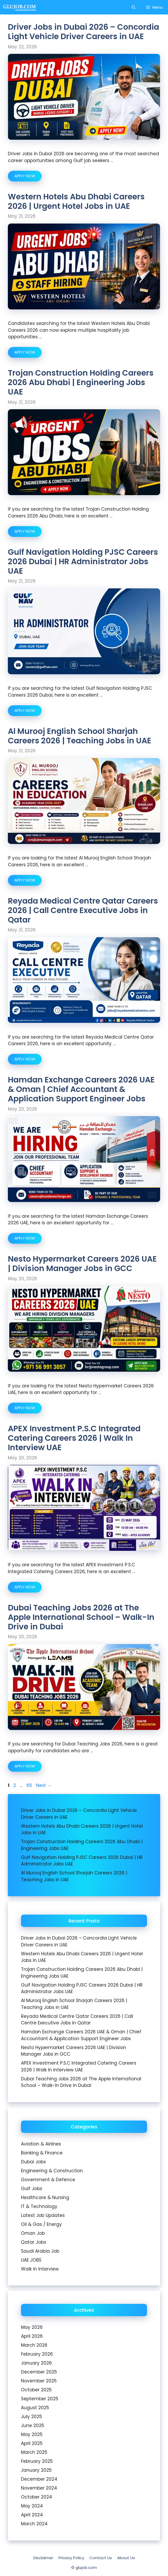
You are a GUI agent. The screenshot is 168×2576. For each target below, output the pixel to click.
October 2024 (36, 2497)
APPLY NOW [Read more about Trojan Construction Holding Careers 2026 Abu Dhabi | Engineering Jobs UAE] (24, 531)
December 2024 (39, 2479)
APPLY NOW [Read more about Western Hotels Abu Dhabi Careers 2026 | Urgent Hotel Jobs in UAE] (24, 352)
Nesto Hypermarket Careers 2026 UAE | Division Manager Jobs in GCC (82, 1263)
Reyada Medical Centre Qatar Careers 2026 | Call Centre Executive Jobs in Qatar (83, 910)
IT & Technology (39, 2206)
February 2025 (37, 2461)
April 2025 (31, 2443)
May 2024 (32, 2506)
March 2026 (34, 2345)
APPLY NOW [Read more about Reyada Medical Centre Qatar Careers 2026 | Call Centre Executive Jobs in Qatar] (24, 1059)
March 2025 (34, 2452)
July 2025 (31, 2416)
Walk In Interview (40, 2269)
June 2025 (32, 2425)
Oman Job (33, 2233)
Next (44, 1785)
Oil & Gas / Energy (41, 2224)
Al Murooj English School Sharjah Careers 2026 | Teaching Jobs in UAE (79, 736)
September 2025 (39, 2399)
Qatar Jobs (33, 2242)
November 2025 (39, 2381)
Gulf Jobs (31, 2188)
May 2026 (32, 2327)
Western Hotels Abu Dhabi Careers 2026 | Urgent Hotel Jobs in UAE (76, 201)
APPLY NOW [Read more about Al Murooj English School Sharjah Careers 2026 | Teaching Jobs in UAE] (24, 880)
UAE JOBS (31, 2260)
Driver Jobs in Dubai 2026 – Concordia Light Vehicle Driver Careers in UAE (83, 32)
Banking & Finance (42, 2153)
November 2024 (39, 2488)
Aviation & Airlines (41, 2144)
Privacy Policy (71, 2558)
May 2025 (31, 2434)
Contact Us (100, 2558)
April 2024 (32, 2515)
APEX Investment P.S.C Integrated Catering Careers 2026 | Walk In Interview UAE (74, 1438)
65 (29, 1785)
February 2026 (37, 2354)
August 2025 (35, 2407)
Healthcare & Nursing (45, 2197)
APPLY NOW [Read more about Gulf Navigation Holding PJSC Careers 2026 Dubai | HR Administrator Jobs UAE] (24, 710)
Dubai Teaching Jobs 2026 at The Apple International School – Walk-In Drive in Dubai (81, 1617)
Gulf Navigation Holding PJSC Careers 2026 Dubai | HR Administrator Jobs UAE (83, 562)
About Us (126, 2558)
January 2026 (36, 2363)
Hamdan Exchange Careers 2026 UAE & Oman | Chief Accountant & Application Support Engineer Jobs (81, 1089)
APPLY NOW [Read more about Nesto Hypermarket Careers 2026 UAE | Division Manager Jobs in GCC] (24, 1408)
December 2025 (39, 2372)
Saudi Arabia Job (40, 2251)
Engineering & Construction (52, 2171)
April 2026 (32, 2336)
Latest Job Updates (43, 2215)
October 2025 (36, 2390)
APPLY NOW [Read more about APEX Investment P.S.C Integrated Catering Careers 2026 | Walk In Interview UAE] (24, 1587)
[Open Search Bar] (133, 7)
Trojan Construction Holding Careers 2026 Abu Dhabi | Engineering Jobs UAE (81, 382)
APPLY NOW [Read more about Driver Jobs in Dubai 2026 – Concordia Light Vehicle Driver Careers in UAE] (24, 176)
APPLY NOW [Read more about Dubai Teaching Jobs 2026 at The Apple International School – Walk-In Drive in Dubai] (24, 1766)
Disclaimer (43, 2558)
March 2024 (34, 2524)
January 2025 (36, 2470)
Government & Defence (48, 2179)
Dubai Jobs (33, 2162)
